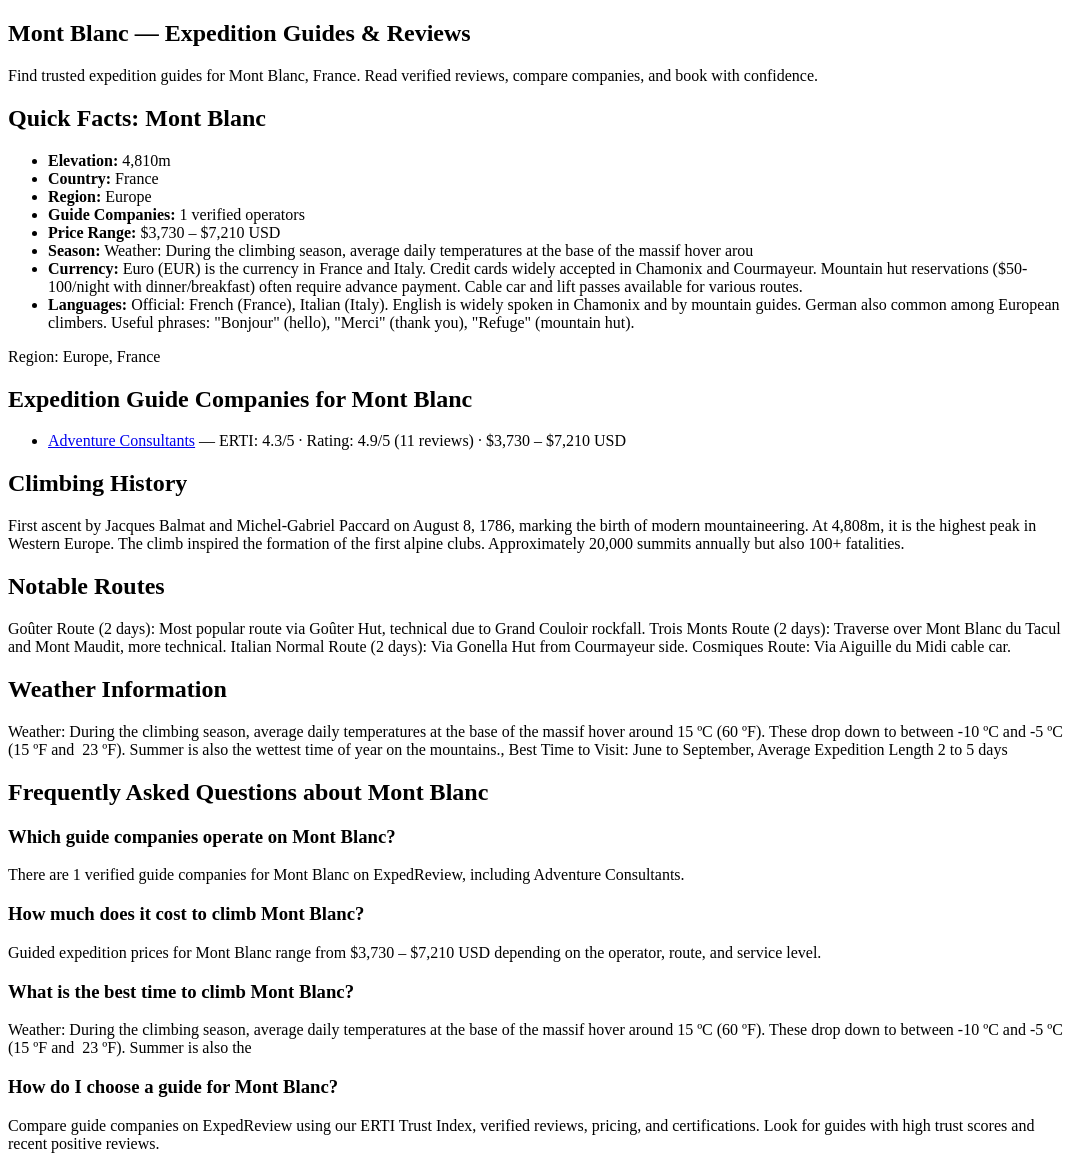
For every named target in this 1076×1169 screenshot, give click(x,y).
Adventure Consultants (121, 440)
